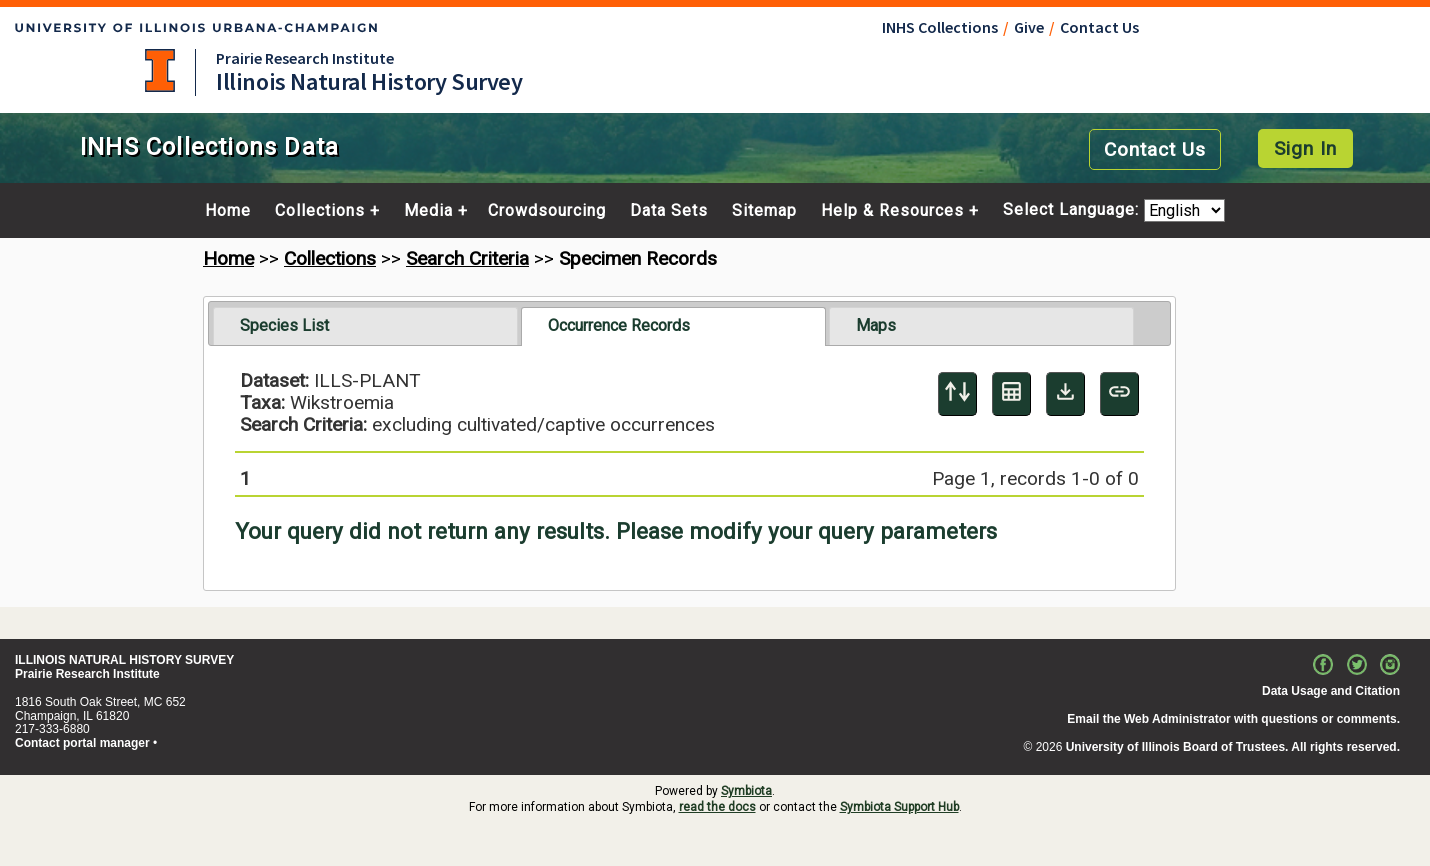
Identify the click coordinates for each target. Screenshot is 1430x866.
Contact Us (1099, 27)
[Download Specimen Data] (1065, 394)
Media (428, 211)
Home (228, 211)
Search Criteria (467, 258)
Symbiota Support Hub (899, 807)
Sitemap (764, 211)
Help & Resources (892, 211)
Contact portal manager (82, 743)
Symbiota (746, 791)
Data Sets (669, 211)
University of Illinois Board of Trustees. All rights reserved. (1233, 747)
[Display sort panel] (957, 394)
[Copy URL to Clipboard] (1119, 394)
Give (1029, 27)
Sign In (1305, 148)
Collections (320, 211)
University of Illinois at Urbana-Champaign (160, 70)
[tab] (365, 326)
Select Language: (1073, 210)
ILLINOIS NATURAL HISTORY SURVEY (124, 660)
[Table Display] (1011, 394)
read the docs (717, 807)
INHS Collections (940, 27)
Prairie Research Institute (305, 58)
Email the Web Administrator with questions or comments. (1233, 719)
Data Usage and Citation (1331, 691)
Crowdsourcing (547, 211)
